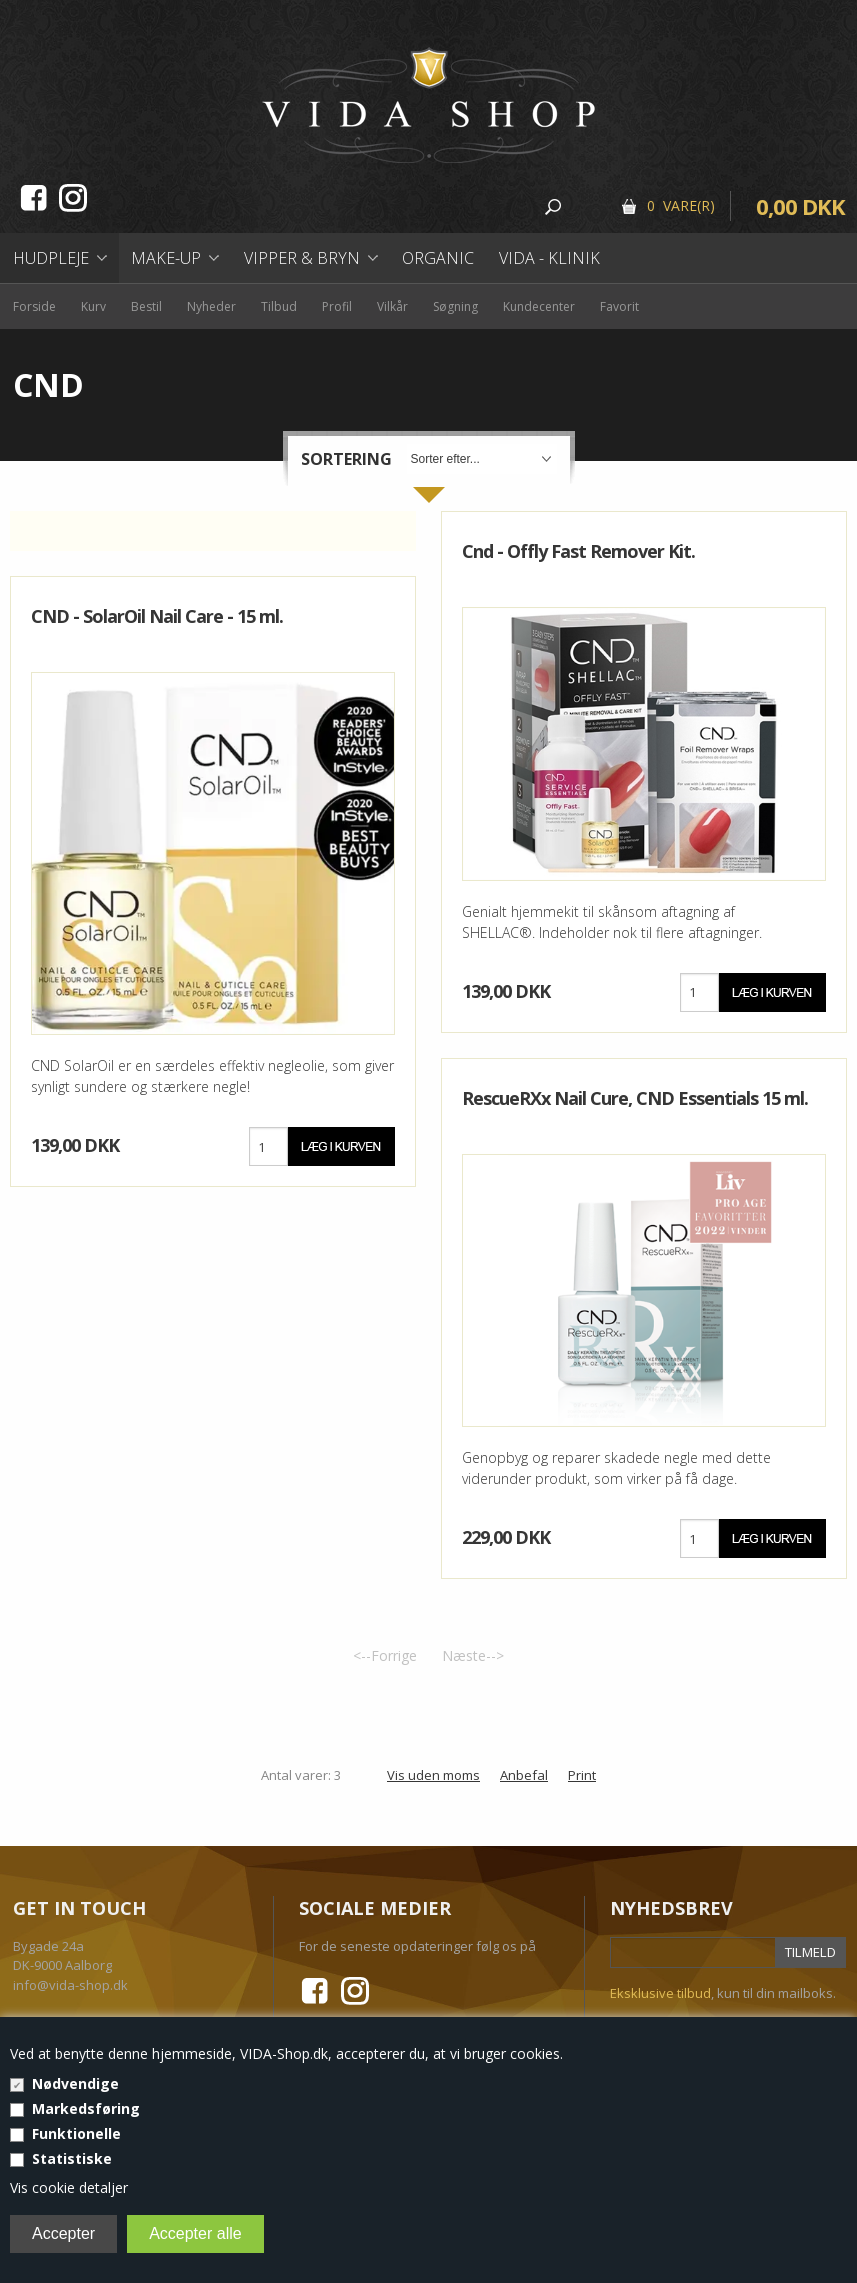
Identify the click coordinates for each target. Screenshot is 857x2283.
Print (582, 1775)
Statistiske (72, 2158)
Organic (438, 258)
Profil (337, 306)
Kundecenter (539, 306)
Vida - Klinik (549, 258)
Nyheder (211, 306)
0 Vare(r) (681, 205)
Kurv (93, 306)
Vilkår (392, 306)
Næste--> (473, 1655)
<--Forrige (385, 1655)
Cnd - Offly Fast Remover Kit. (578, 551)
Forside (34, 306)
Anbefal (524, 1775)
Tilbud (279, 306)
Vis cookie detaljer (69, 2187)
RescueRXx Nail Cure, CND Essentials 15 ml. (635, 1098)
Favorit (619, 306)
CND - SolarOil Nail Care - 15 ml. (157, 616)
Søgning (455, 306)
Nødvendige (75, 2083)
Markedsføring (86, 2108)
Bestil (146, 306)
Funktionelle (76, 2133)
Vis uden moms (433, 1775)
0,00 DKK (800, 206)
